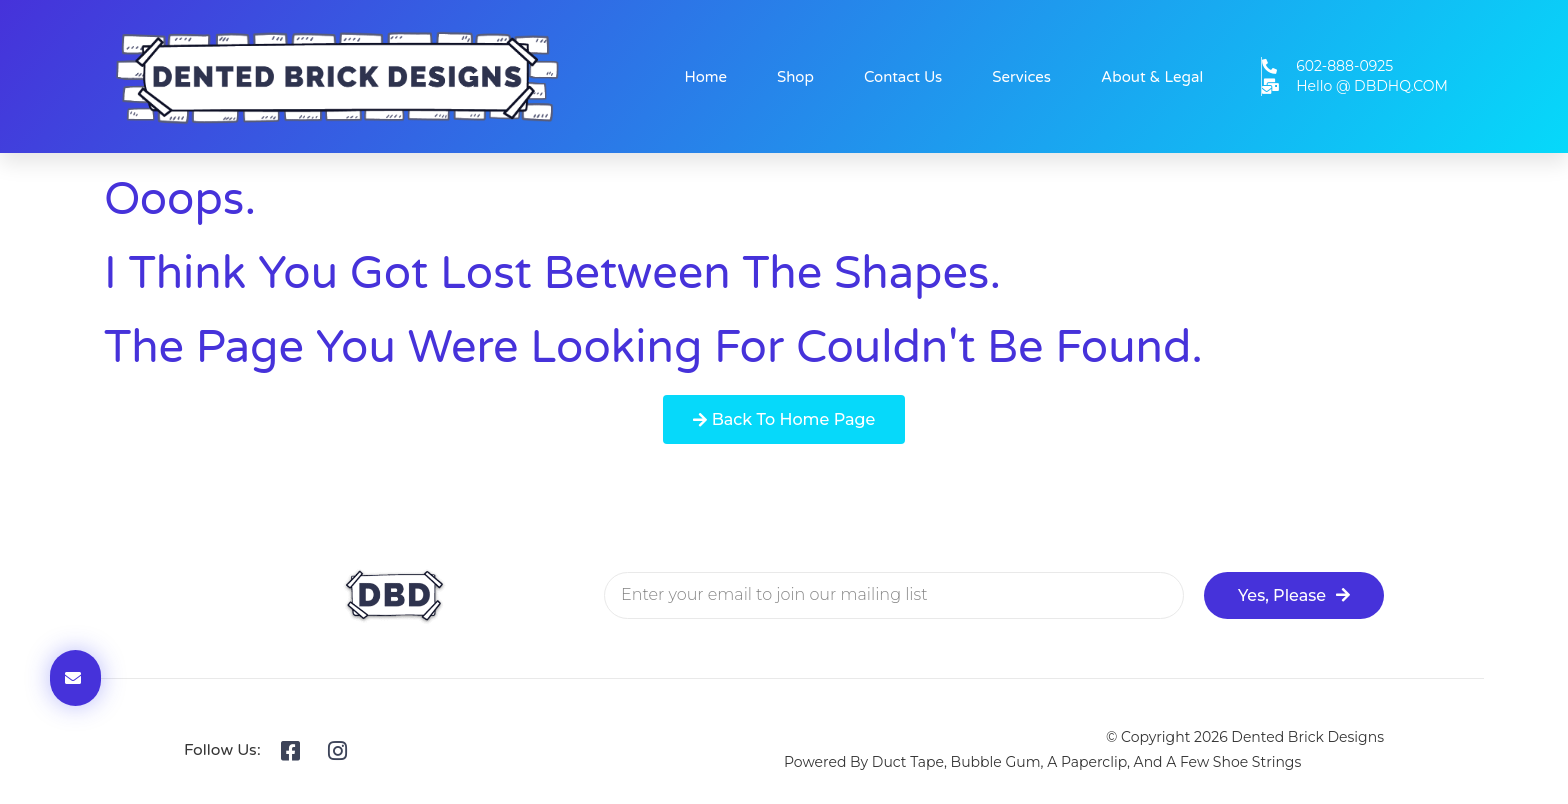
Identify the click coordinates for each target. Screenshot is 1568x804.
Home (706, 77)
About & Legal (1152, 77)
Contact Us (903, 77)
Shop (795, 77)
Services (1021, 77)
